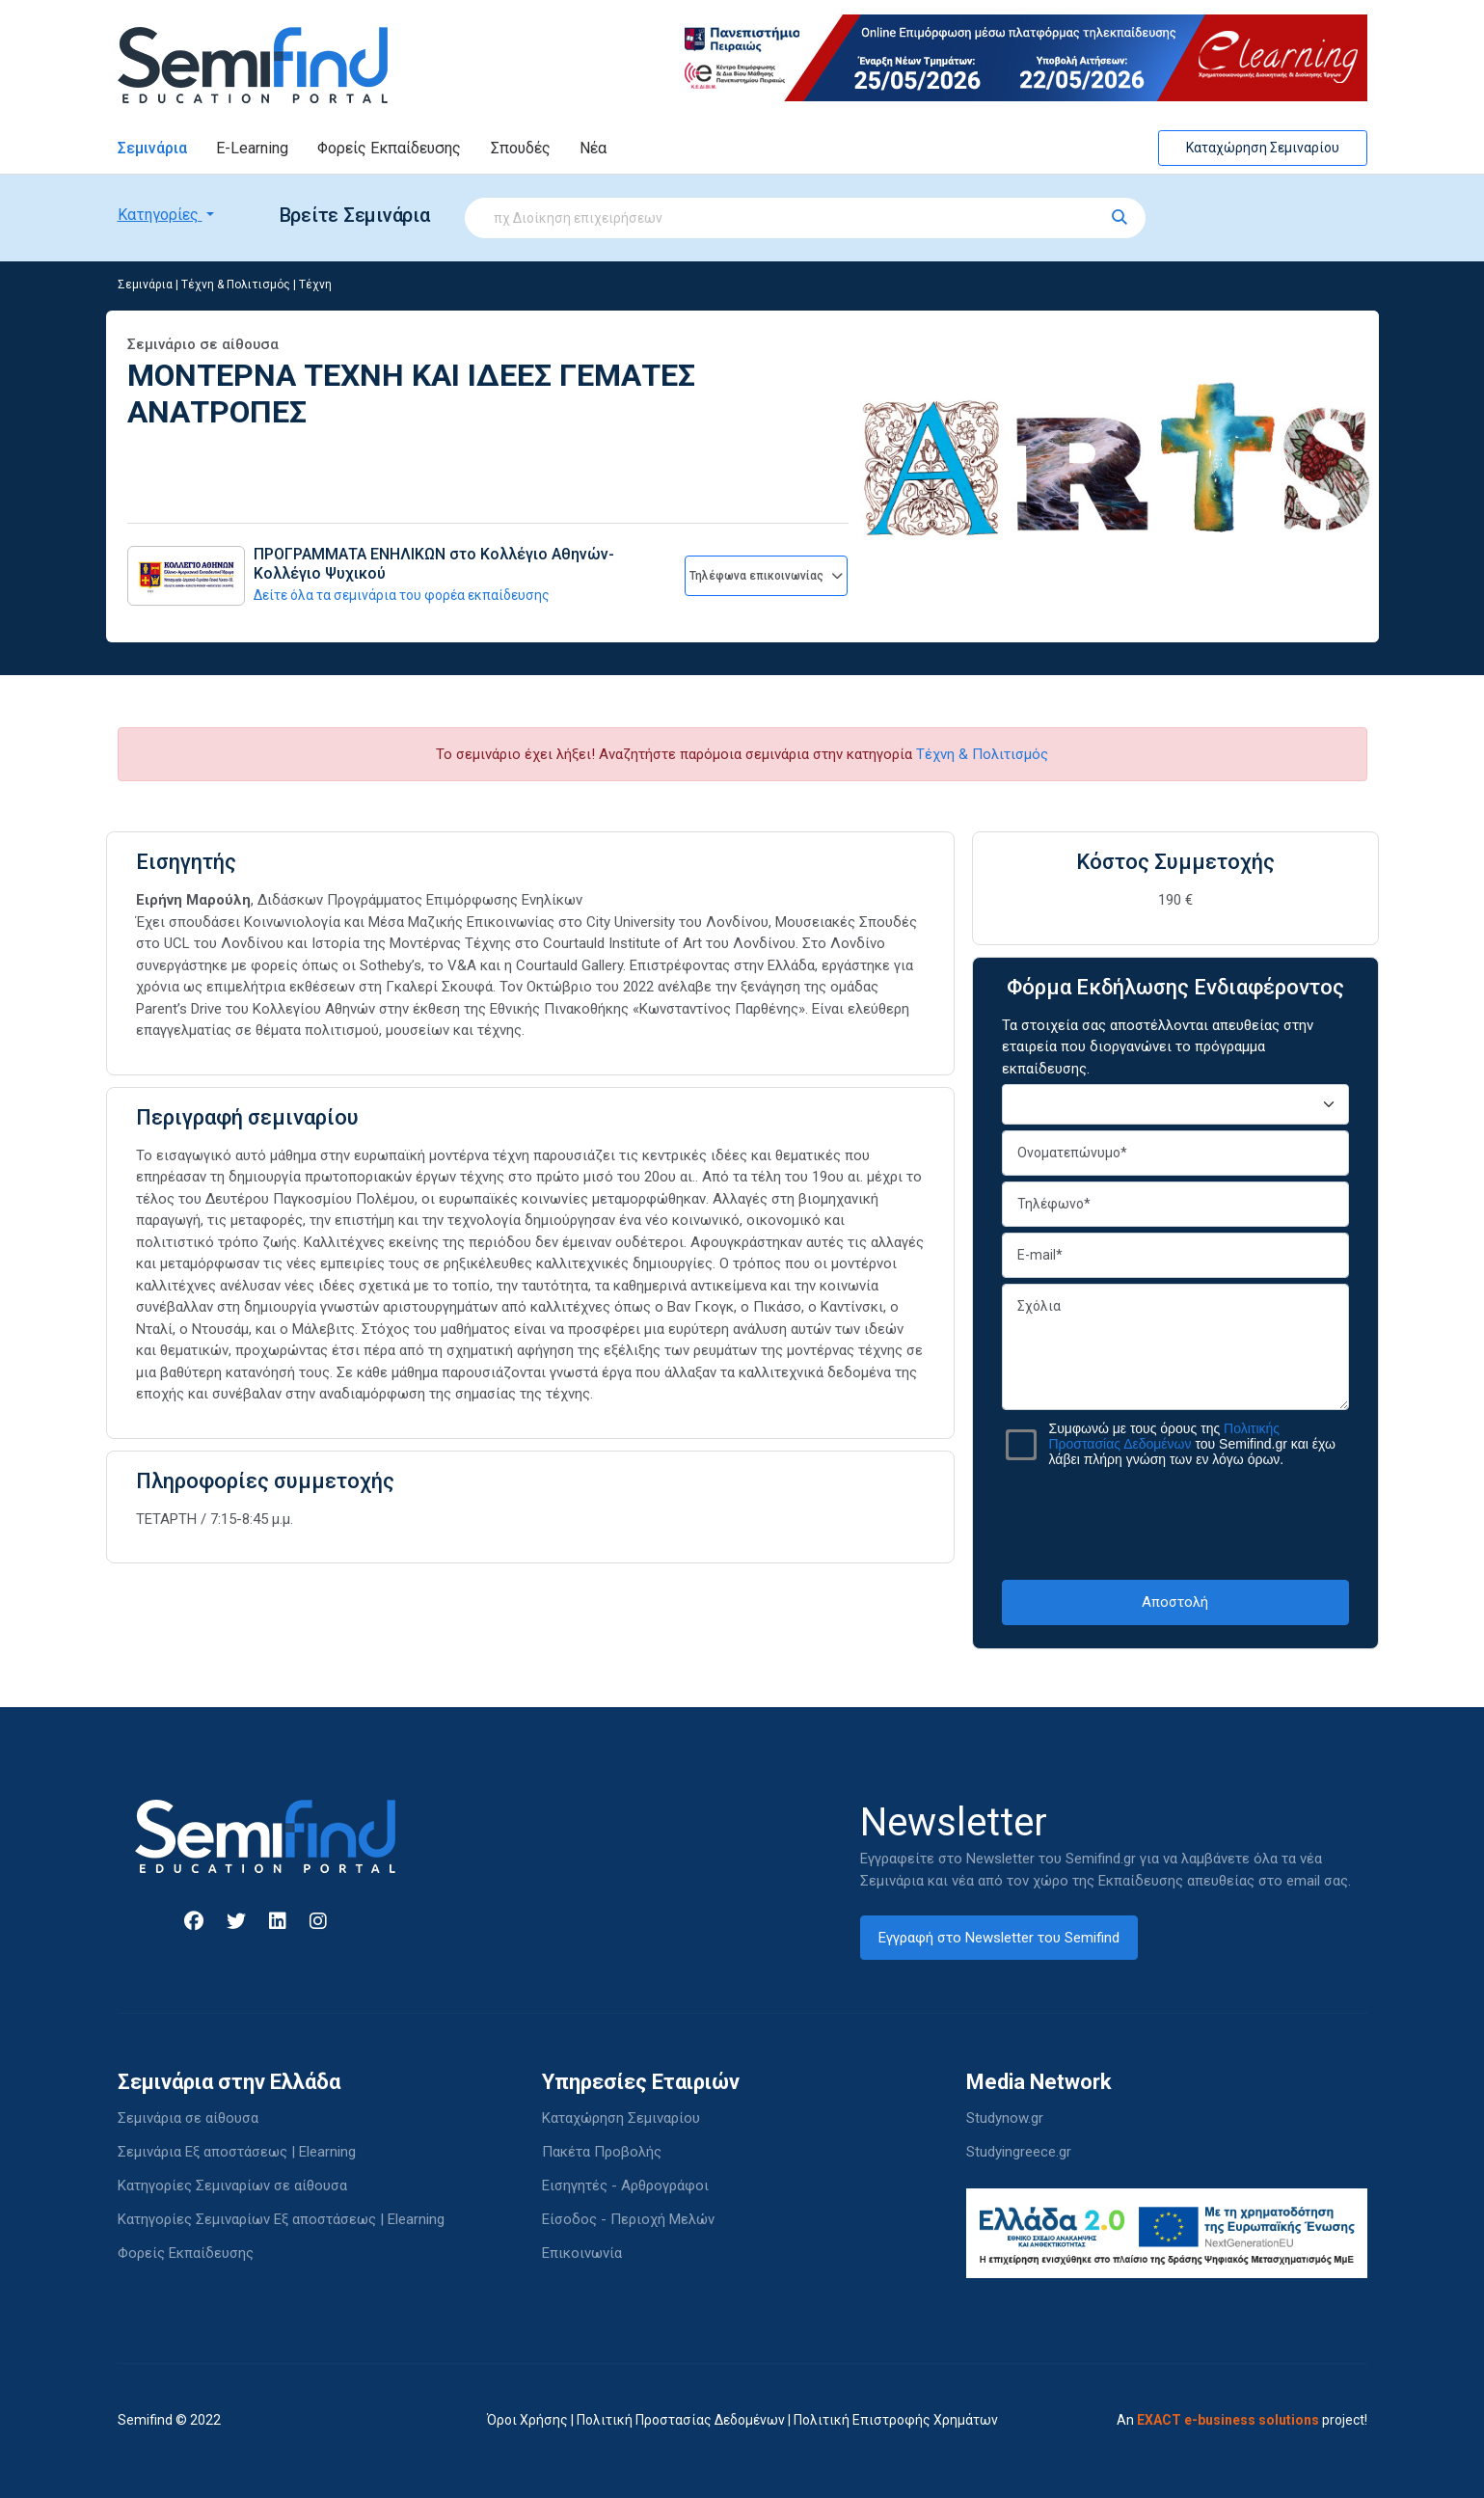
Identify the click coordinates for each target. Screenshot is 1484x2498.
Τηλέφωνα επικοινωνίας (766, 576)
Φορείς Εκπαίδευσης (389, 148)
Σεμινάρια (152, 148)
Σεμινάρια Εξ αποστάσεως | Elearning (237, 2151)
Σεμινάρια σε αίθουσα (188, 2118)
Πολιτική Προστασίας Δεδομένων (681, 2420)
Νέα (593, 148)
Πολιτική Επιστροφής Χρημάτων (896, 2420)
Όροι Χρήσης (527, 2420)
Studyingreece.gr (1018, 2151)
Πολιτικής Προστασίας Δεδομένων (1165, 1436)
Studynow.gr (1004, 2118)
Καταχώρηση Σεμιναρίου (1262, 147)
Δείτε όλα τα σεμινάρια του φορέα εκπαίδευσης (402, 595)
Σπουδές (521, 148)
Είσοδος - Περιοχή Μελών (628, 2219)
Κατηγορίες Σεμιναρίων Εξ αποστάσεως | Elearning (281, 2219)
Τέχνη (315, 284)
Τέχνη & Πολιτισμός (235, 284)
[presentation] (1175, 1523)
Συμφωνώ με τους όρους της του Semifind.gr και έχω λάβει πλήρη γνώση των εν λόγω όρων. (1192, 1444)
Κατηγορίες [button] (160, 214)
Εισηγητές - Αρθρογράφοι (625, 2185)
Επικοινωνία (582, 2253)
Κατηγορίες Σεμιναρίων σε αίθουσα (232, 2185)
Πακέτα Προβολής (601, 2151)
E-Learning (252, 148)
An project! (1242, 2420)
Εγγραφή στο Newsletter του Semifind (999, 1937)
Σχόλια (1175, 1347)
